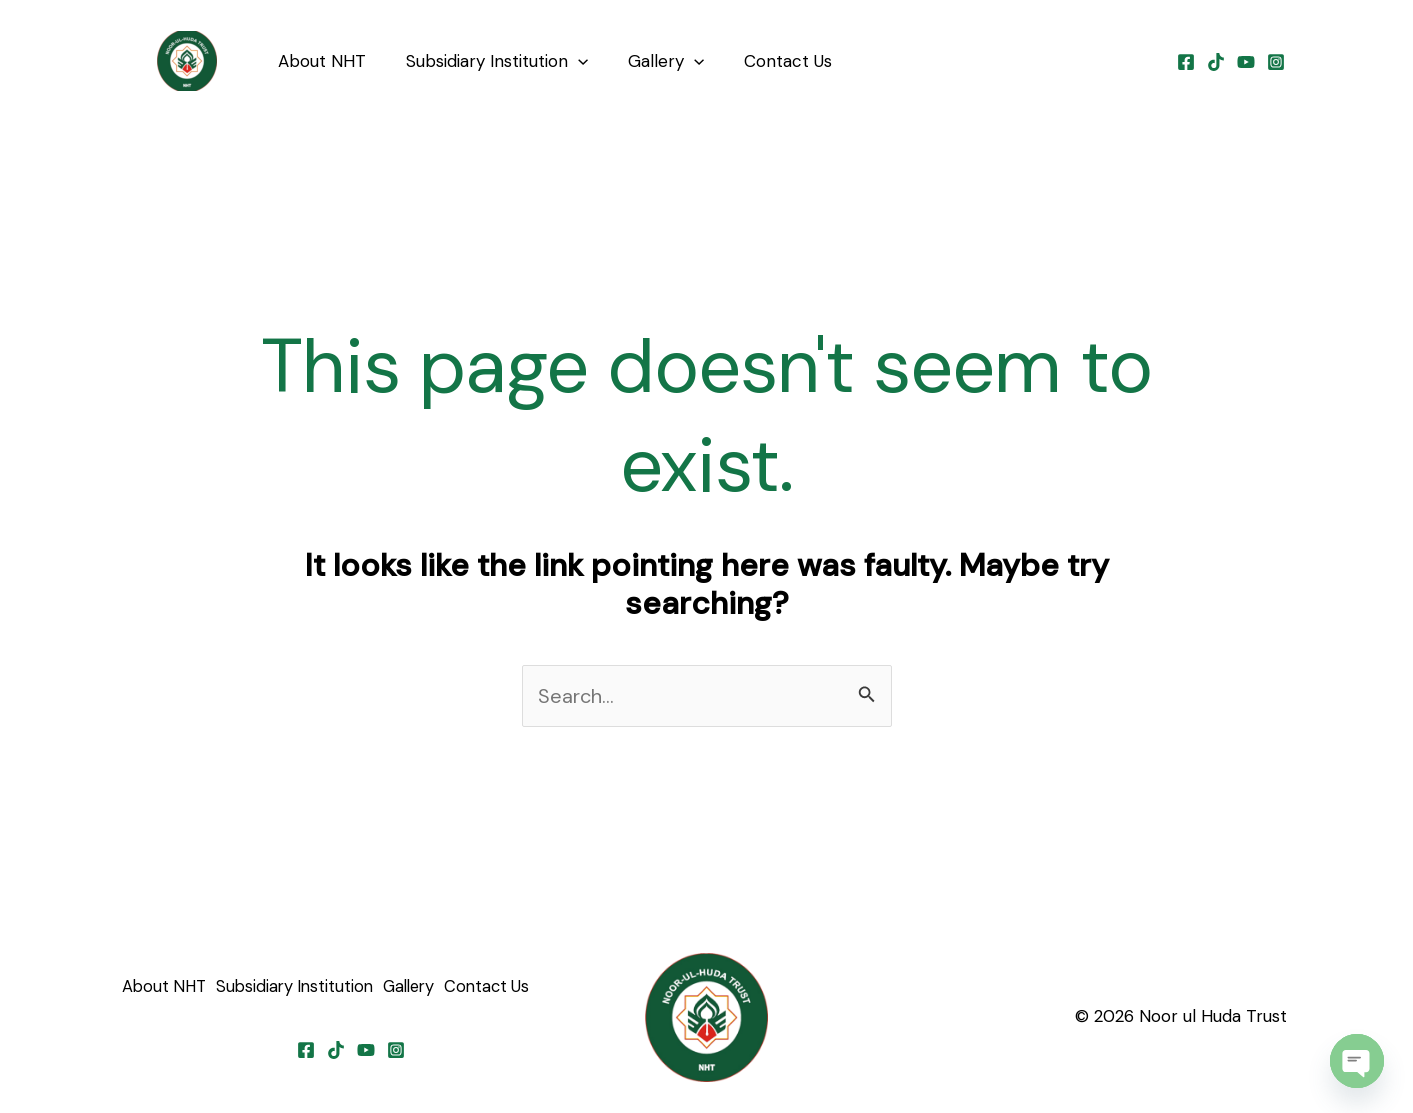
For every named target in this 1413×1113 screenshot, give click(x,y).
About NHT (319, 61)
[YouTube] (1246, 62)
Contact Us (767, 61)
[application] (569, 61)
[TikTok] (1216, 62)
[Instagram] (1276, 62)
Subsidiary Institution (488, 61)
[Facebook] (1186, 62)
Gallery (651, 61)
